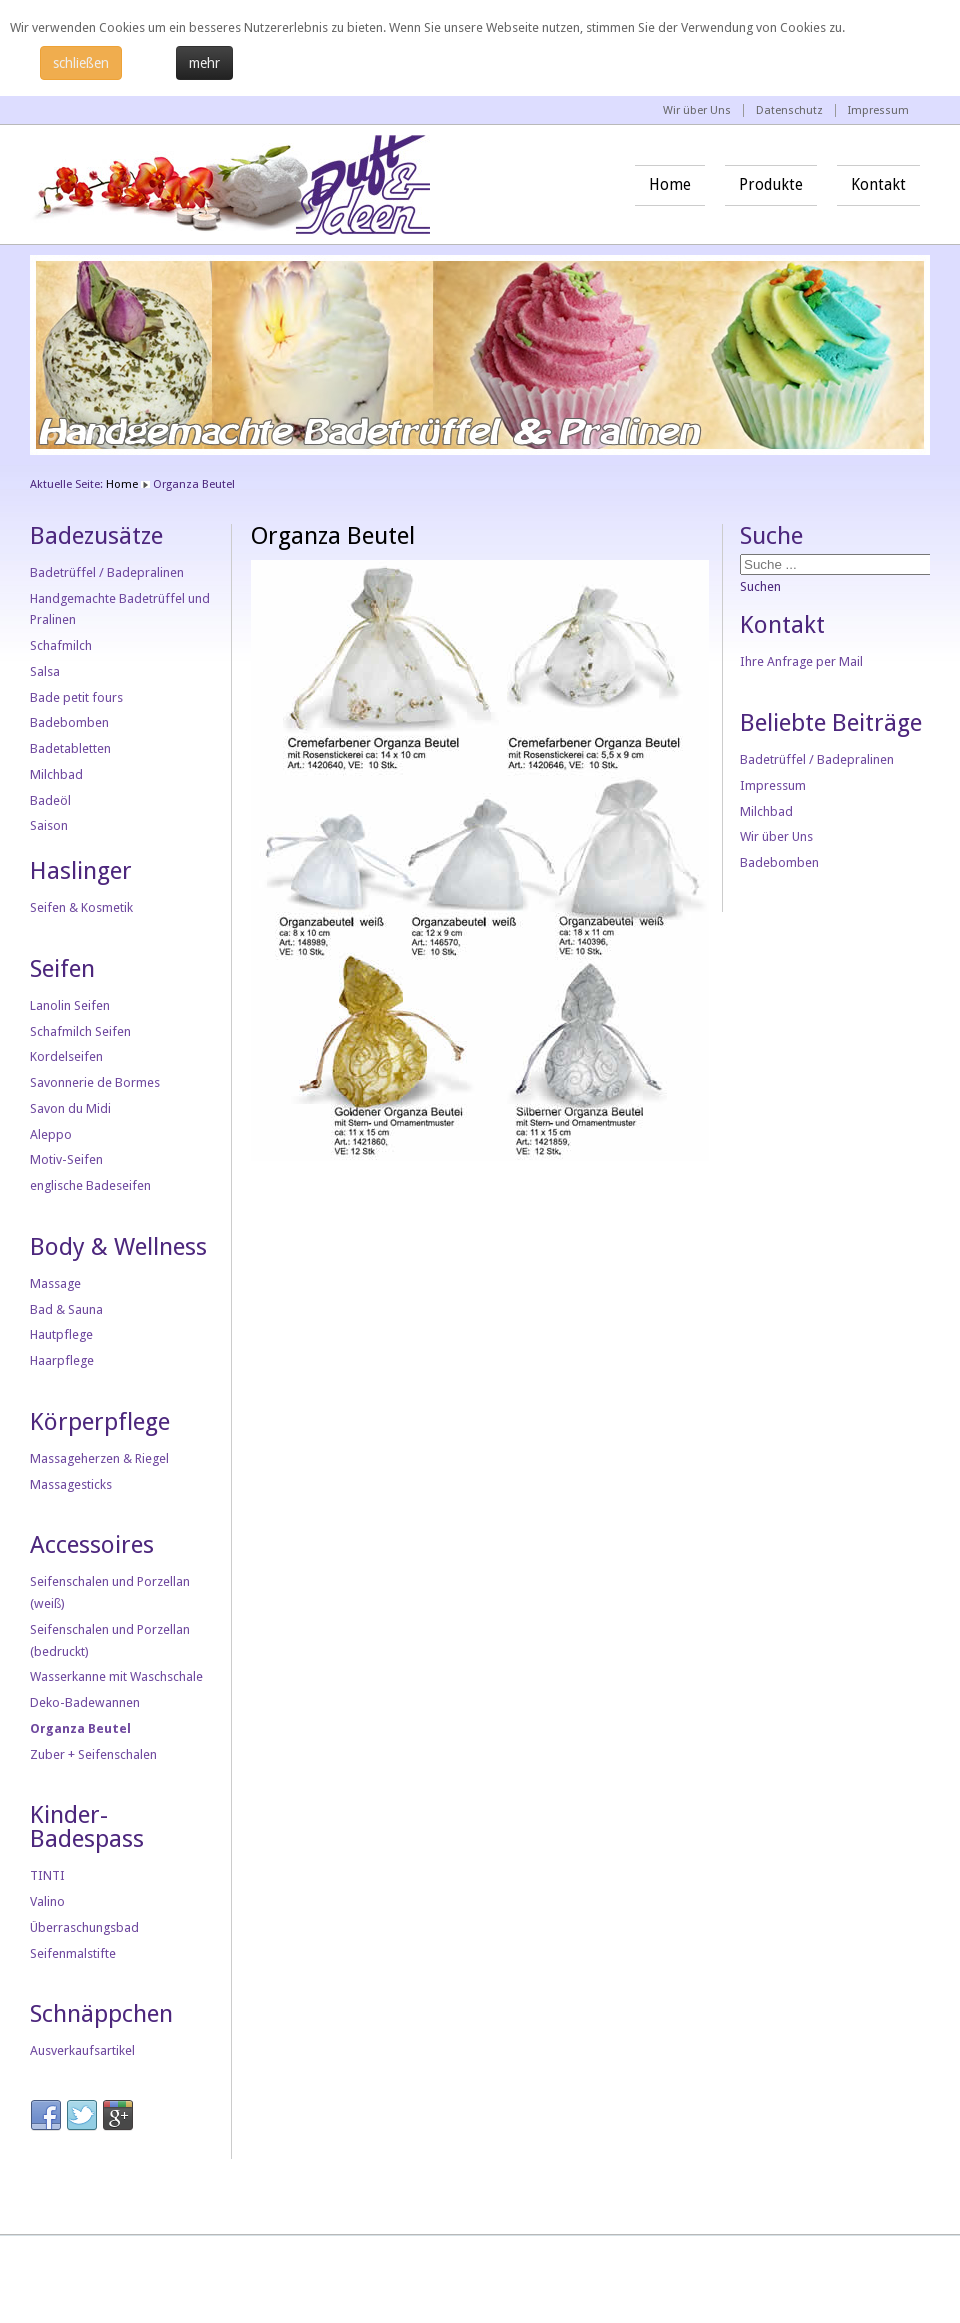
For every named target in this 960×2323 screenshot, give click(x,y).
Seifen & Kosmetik (81, 907)
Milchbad (56, 774)
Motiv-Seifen (66, 1159)
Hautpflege (61, 1334)
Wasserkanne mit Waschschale (116, 1676)
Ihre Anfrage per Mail (801, 661)
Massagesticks (71, 1484)
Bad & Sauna (66, 1309)
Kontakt (878, 185)
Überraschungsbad (84, 1927)
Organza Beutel (80, 1728)
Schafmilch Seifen (80, 1031)
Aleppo (51, 1134)
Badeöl (50, 800)
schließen (81, 63)
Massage (55, 1283)
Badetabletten (70, 748)
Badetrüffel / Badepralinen (107, 572)
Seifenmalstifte (73, 1953)
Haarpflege (62, 1360)
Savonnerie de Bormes (95, 1082)
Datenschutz (789, 110)
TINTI (47, 1875)
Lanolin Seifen (70, 1005)
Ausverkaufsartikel (82, 2050)
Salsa (45, 671)
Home (670, 185)
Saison (49, 825)
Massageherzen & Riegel (99, 1458)
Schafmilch (61, 645)
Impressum (878, 110)
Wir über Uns (697, 110)
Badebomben (69, 722)
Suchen (760, 586)
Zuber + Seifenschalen (93, 1754)
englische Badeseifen (90, 1185)
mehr (204, 63)
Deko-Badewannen (85, 1702)
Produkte (771, 185)
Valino (47, 1901)
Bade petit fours (76, 697)
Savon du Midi (70, 1108)
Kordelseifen (66, 1056)
